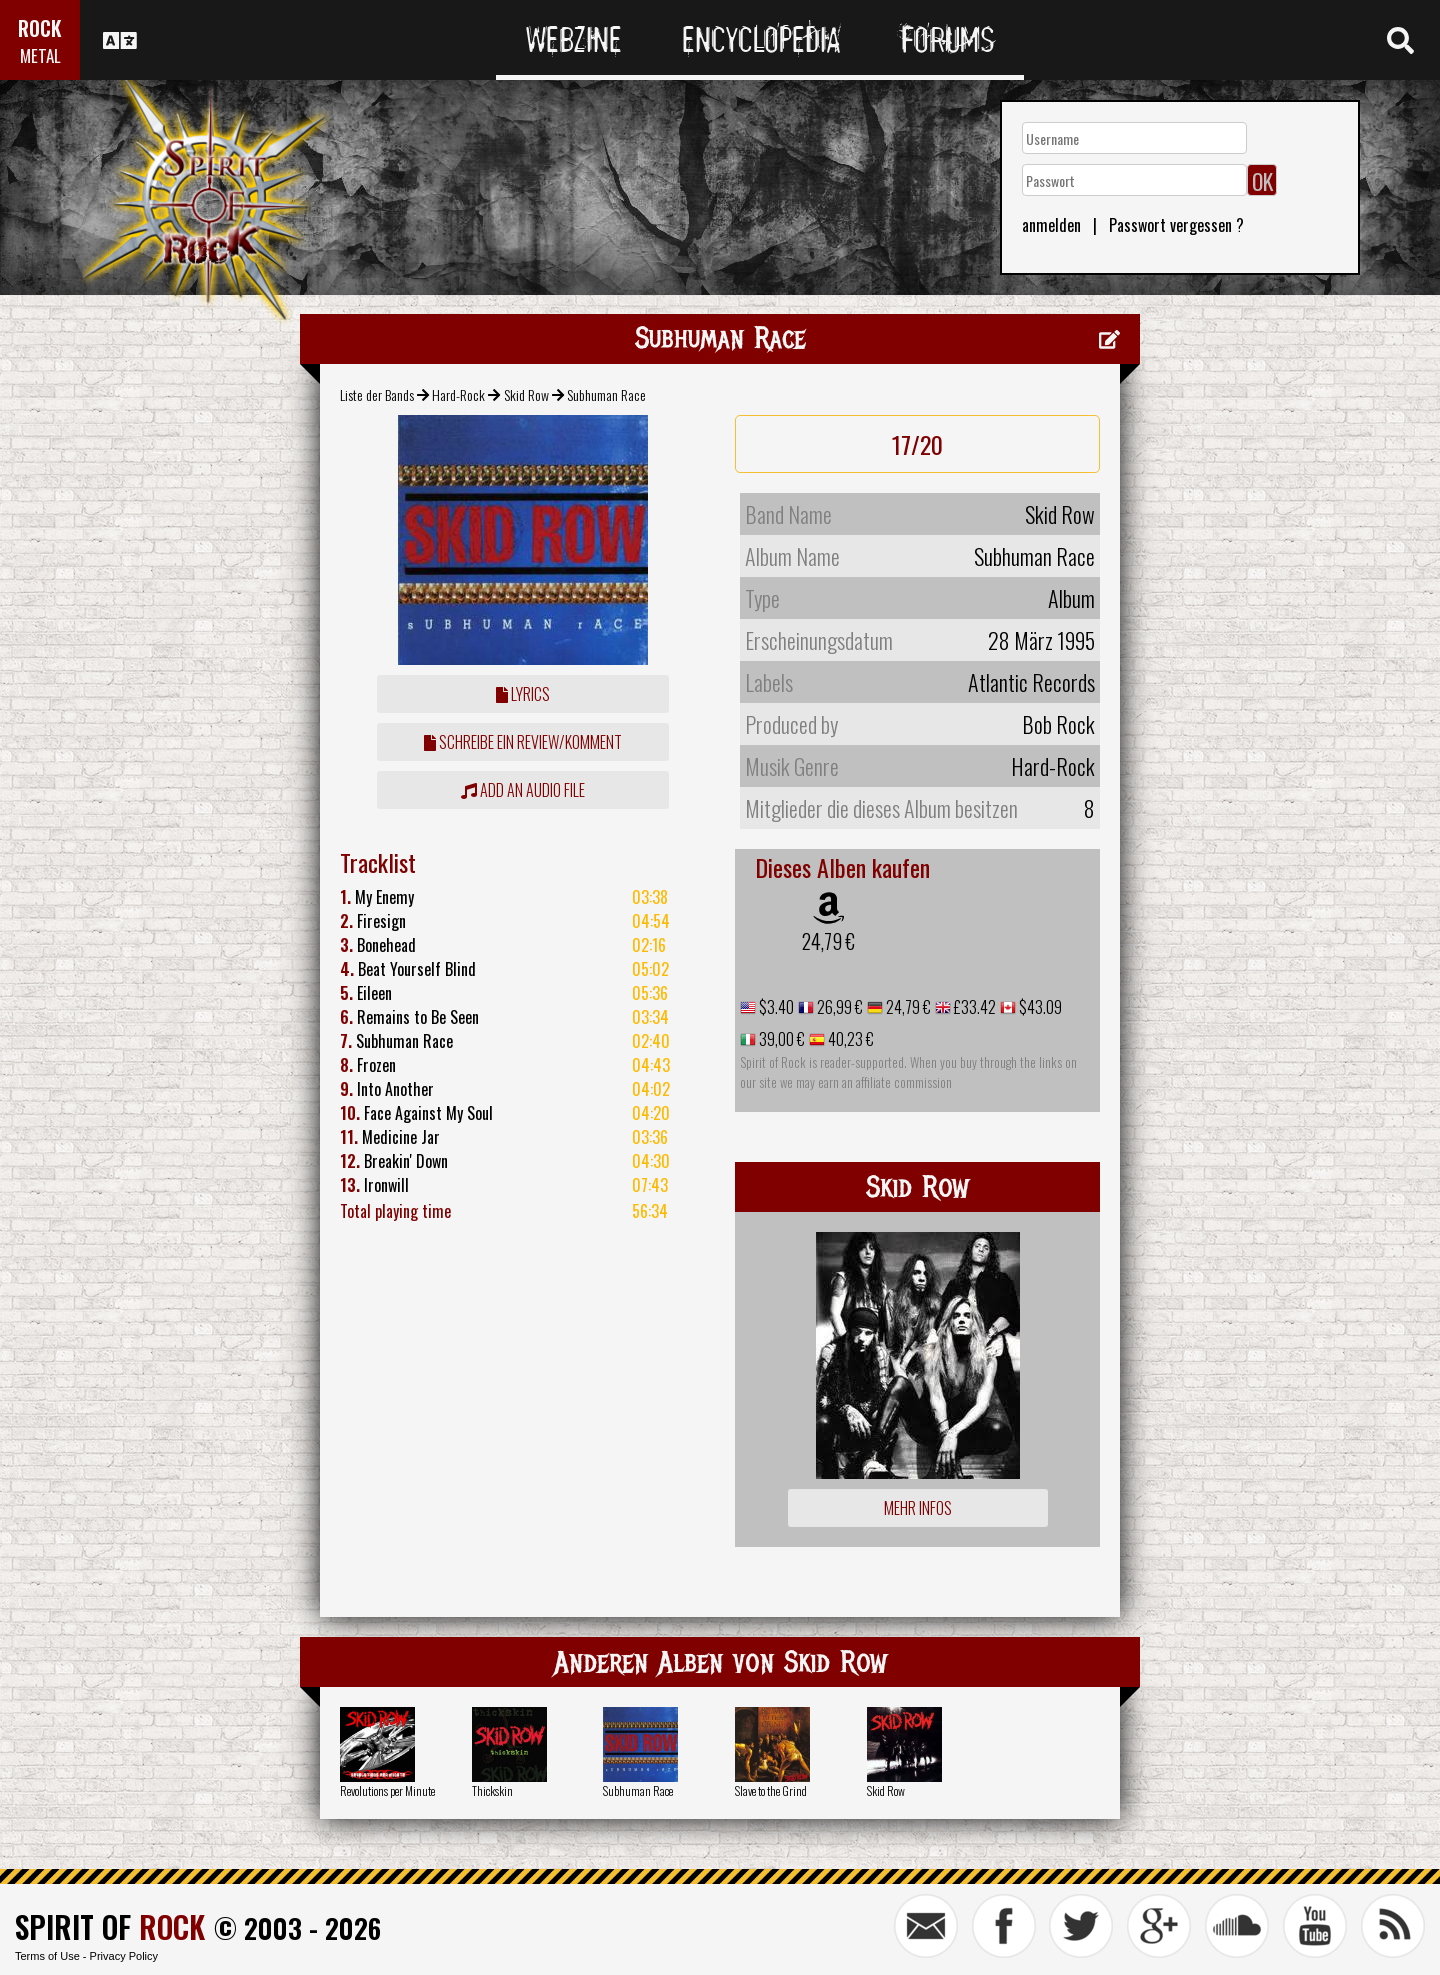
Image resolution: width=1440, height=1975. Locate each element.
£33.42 (973, 1007)
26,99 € (838, 1007)
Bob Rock (1058, 724)
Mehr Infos (918, 1508)
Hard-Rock (458, 394)
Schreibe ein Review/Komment (523, 742)
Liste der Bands (377, 394)
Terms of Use (47, 1956)
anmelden (1051, 225)
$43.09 (1039, 1007)
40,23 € (849, 1039)
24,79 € (828, 941)
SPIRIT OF (110, 1926)
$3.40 (775, 1007)
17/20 (917, 444)
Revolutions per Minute (387, 1790)
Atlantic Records (1031, 682)
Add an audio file (523, 790)
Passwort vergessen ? (1176, 225)
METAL (40, 55)
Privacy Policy (124, 1956)
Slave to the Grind (771, 1790)
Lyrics (523, 694)
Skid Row (526, 394)
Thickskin (492, 1790)
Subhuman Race (638, 1790)
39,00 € (780, 1039)
